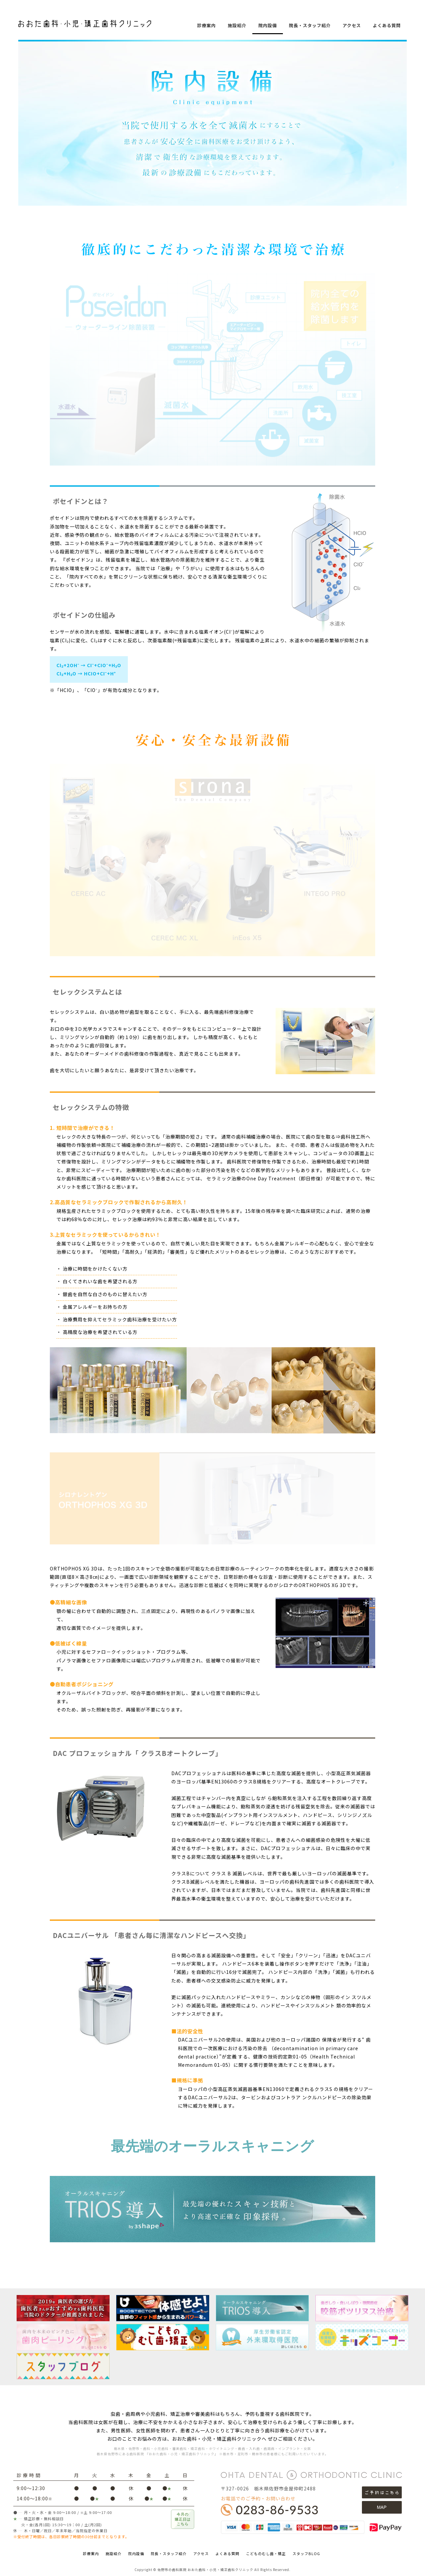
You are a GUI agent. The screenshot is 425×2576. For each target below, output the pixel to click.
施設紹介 (237, 25)
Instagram (415, 138)
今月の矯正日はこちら (183, 2519)
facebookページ (415, 122)
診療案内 (206, 25)
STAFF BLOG (415, 106)
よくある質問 (387, 25)
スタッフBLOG (306, 2553)
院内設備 (267, 25)
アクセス (352, 25)
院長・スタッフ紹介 (310, 25)
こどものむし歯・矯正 (266, 2553)
